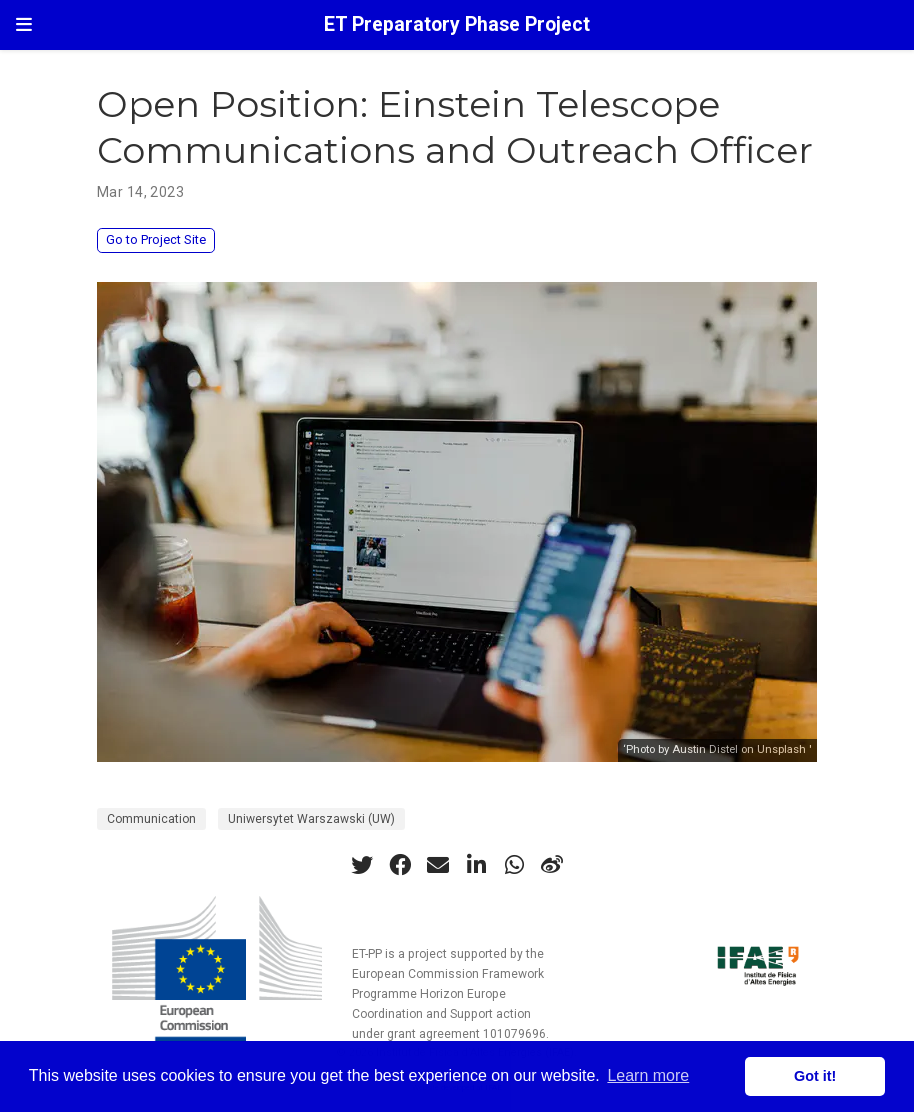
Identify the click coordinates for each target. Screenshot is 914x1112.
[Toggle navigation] (24, 24)
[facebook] (400, 865)
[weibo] (552, 865)
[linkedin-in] (476, 865)
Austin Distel (705, 749)
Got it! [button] (815, 1076)
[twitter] (362, 865)
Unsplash (781, 749)
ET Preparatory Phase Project (457, 24)
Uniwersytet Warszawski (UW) (311, 819)
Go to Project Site (156, 239)
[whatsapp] (514, 865)
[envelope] (438, 865)
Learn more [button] (648, 1075)
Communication (151, 819)
